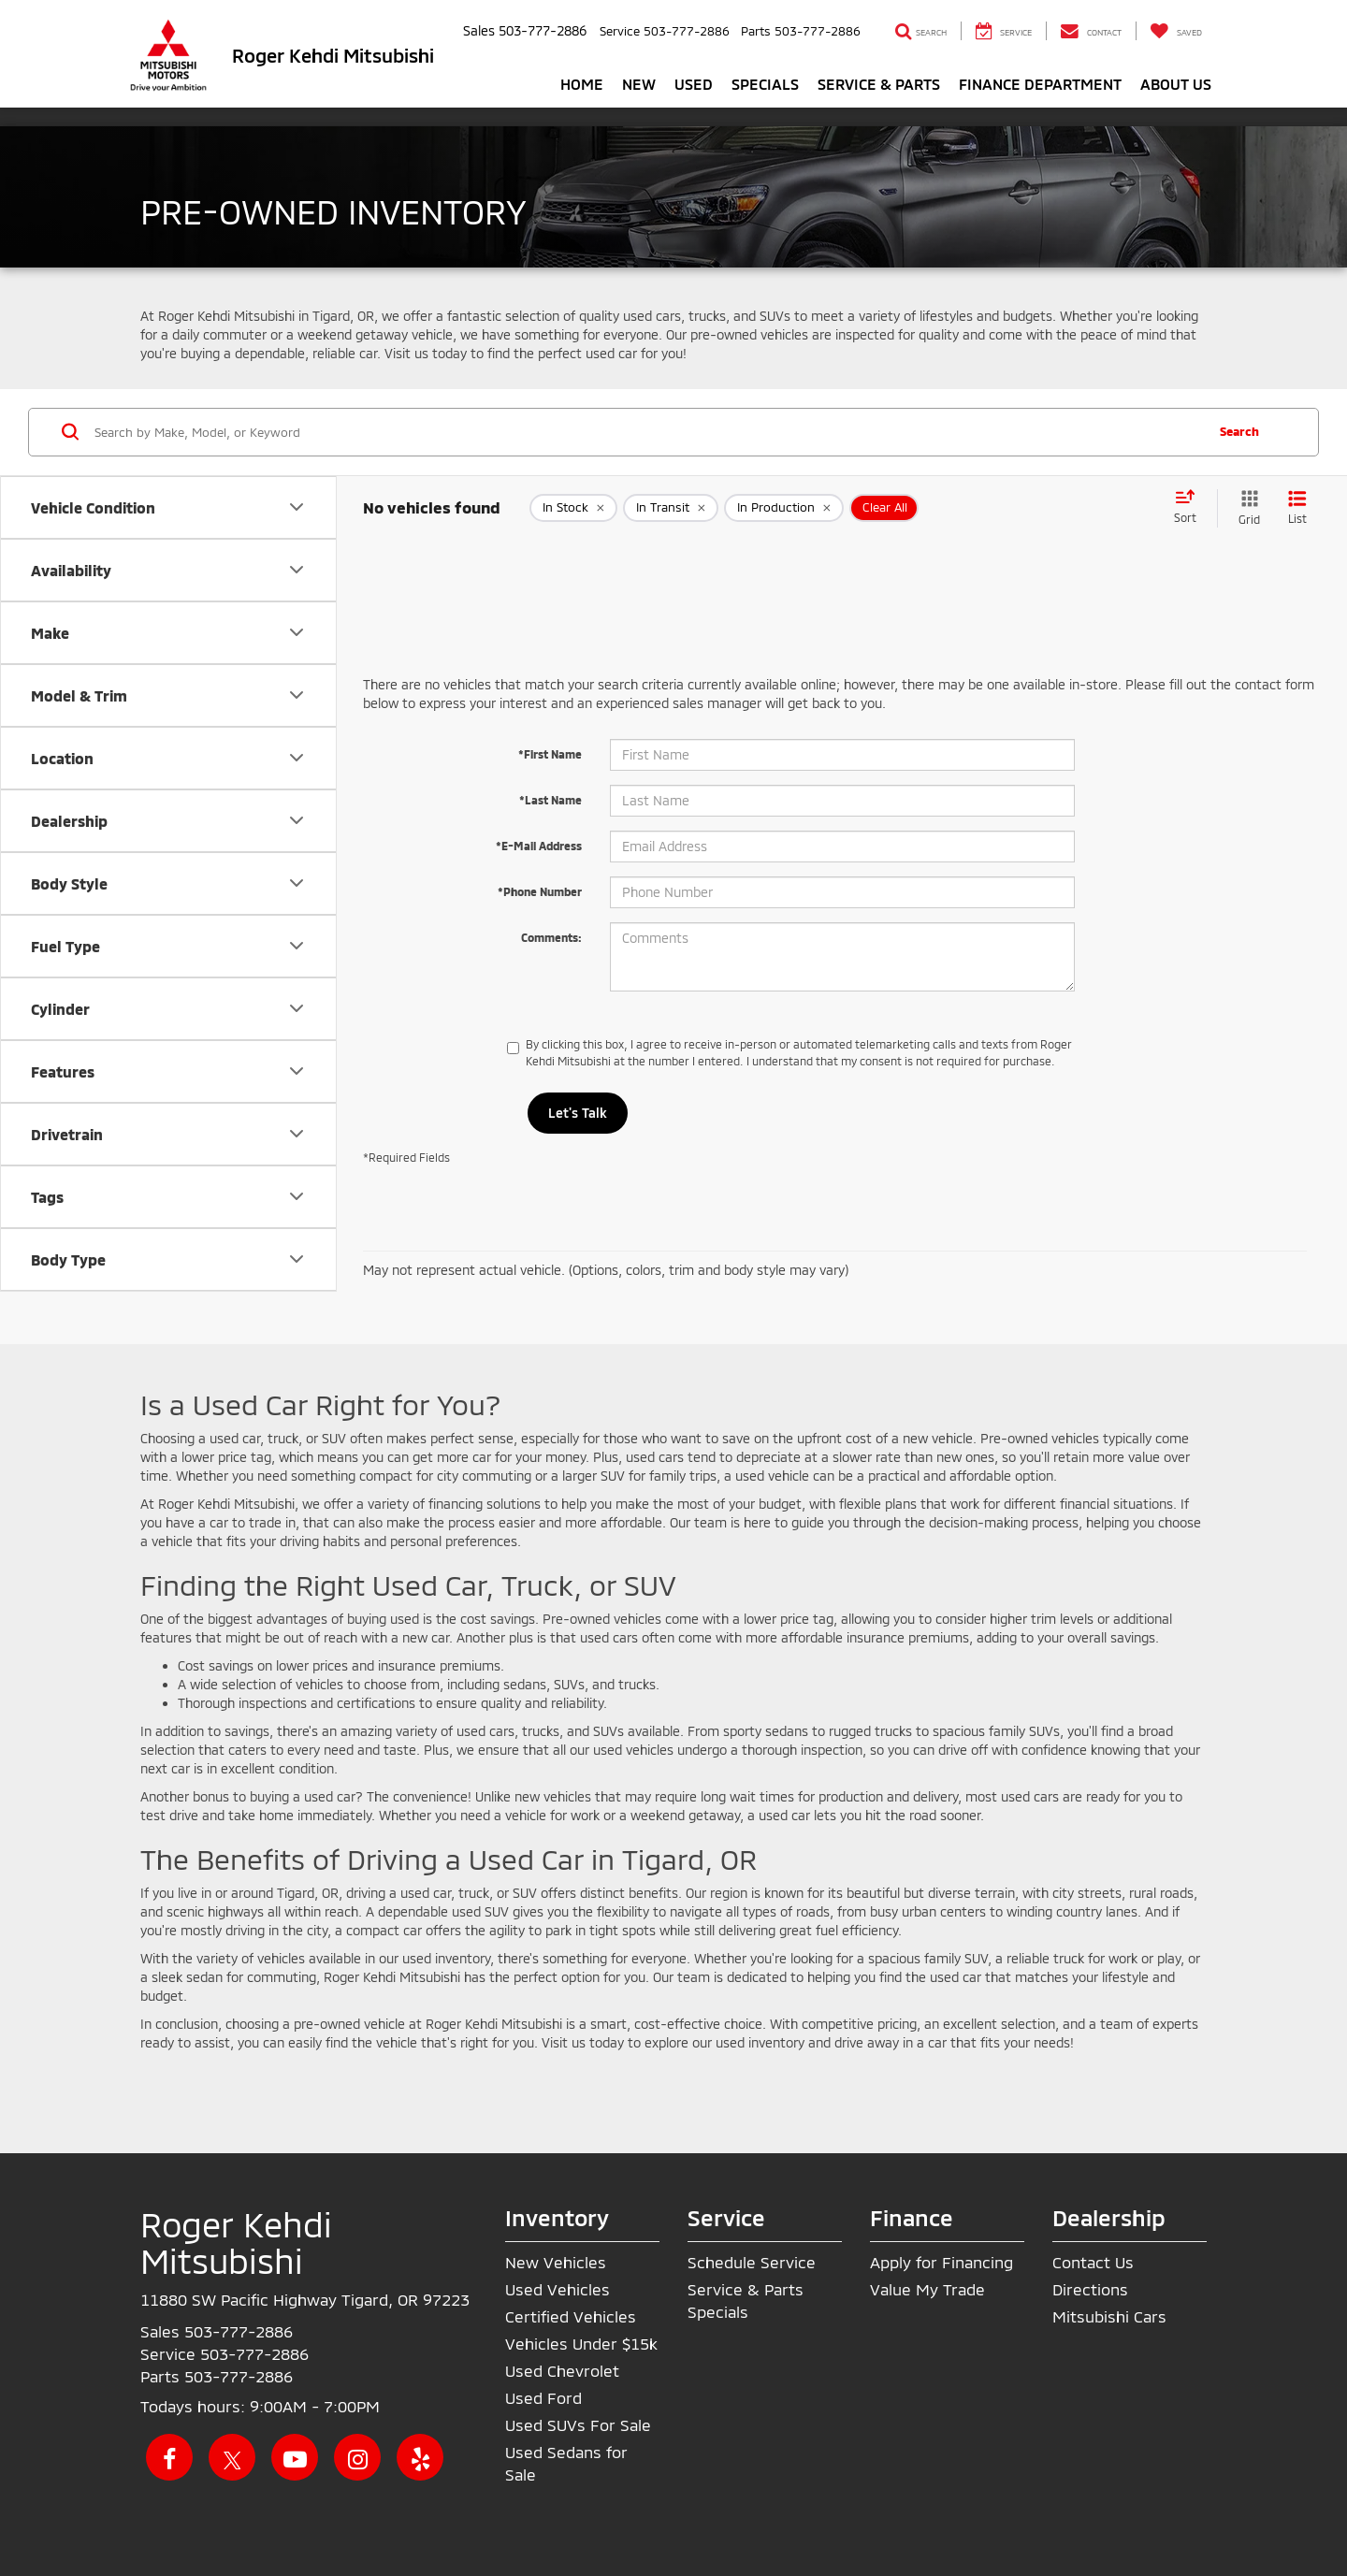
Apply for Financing (941, 2261)
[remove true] (573, 508)
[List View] (1297, 508)
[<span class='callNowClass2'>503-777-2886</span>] (254, 2353)
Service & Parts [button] (879, 84)
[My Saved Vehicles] (1176, 31)
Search (1239, 431)
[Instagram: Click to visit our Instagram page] (357, 2457)
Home (581, 84)
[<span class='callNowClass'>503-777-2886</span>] (238, 2331)
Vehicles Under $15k (581, 2343)
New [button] (639, 84)
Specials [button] (765, 84)
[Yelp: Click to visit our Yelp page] (420, 2457)
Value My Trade (927, 2288)
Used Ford (543, 2397)
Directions (1090, 2288)
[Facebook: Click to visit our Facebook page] (169, 2457)
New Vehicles (555, 2261)
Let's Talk (577, 1113)
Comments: (551, 937)
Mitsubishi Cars (1109, 2316)
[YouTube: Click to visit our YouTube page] (294, 2457)
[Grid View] (1245, 508)
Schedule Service (752, 2261)
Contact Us (1093, 2261)
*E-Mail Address (539, 845)
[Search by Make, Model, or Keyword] (647, 432)
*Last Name (550, 799)
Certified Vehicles (570, 2316)
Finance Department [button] (1040, 84)
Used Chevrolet (562, 2370)
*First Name (550, 753)
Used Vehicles (557, 2288)
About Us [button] (1175, 84)
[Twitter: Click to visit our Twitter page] (232, 2457)
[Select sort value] (1191, 508)
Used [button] (693, 84)
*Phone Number (540, 891)
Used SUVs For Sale (578, 2424)
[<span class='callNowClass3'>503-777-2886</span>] (238, 2375)
